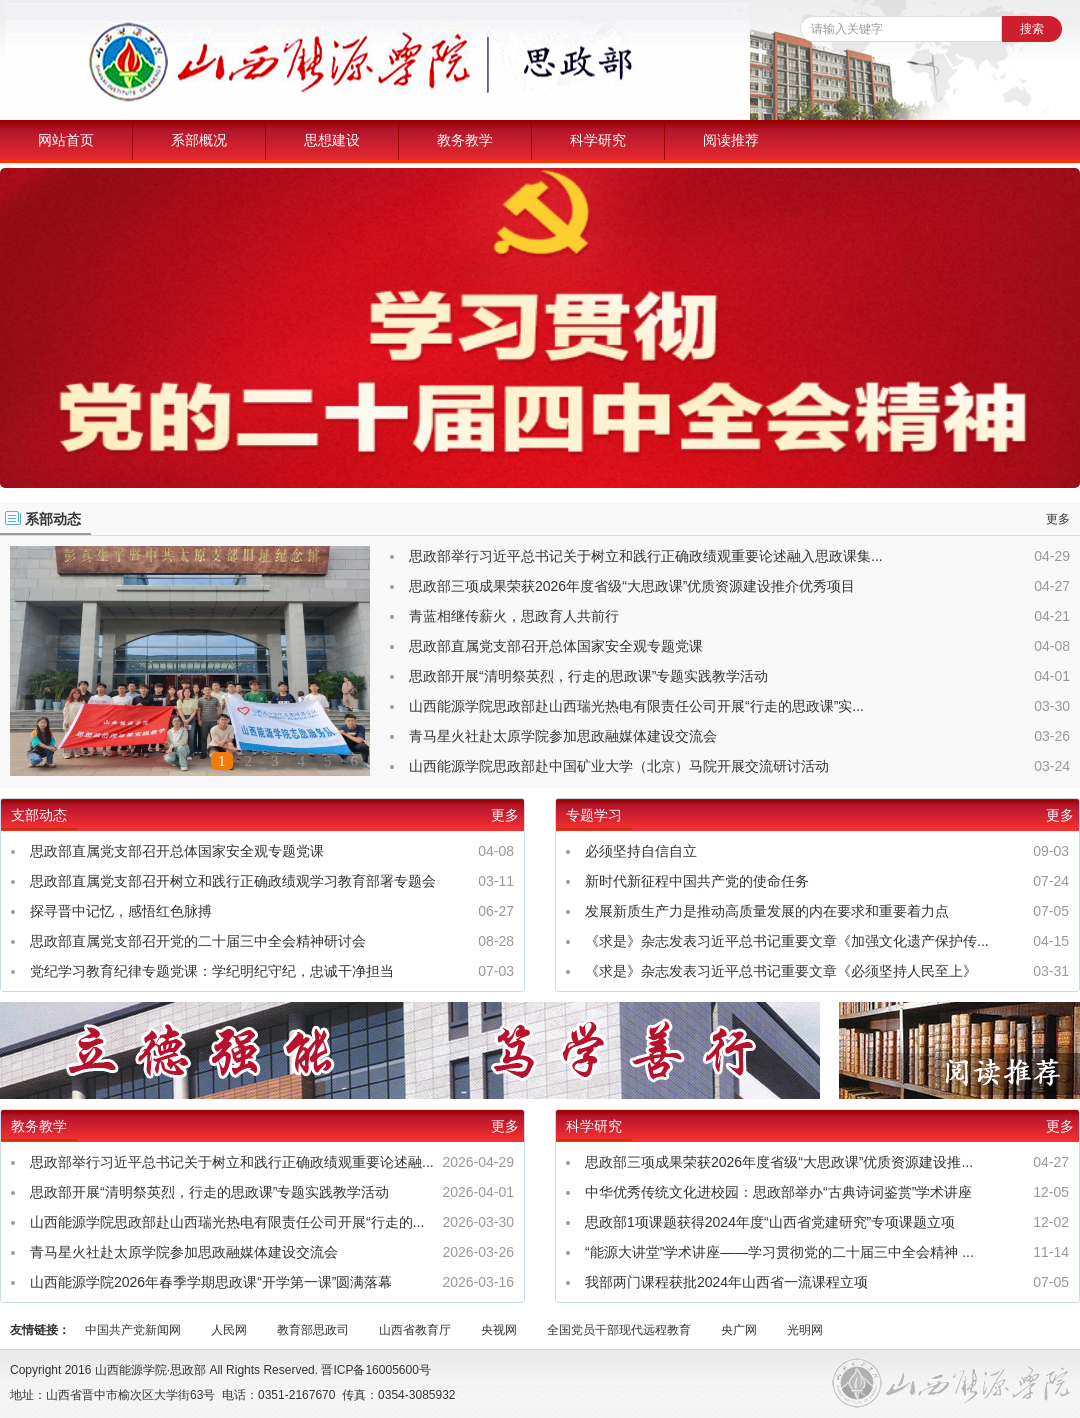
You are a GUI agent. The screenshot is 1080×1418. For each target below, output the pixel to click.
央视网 (499, 1330)
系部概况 (199, 140)
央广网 (739, 1330)
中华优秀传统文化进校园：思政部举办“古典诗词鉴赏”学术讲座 (778, 1192)
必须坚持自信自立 (641, 851)
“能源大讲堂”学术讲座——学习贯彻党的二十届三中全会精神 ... (779, 1252)
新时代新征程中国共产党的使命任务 (697, 881)
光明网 (805, 1330)
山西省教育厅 (415, 1330)
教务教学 (465, 140)
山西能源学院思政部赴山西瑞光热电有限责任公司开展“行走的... (227, 1222)
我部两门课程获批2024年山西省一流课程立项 (726, 1282)
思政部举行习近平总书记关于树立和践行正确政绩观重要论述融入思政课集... (646, 556)
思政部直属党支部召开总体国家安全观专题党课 (556, 646)
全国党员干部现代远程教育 (619, 1330)
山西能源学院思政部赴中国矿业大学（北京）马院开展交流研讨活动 (619, 766)
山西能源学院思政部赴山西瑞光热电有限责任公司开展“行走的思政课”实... (636, 706)
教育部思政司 (313, 1330)
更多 (1058, 519)
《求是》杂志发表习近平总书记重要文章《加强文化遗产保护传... (787, 941)
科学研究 (598, 140)
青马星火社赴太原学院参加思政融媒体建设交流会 (563, 736)
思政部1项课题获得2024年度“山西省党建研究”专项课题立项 (770, 1222)
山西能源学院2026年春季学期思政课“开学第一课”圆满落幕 (211, 1282)
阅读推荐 (731, 140)
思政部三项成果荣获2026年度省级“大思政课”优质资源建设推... (779, 1162)
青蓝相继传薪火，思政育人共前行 (514, 616)
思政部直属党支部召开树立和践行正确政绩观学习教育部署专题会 (233, 881)
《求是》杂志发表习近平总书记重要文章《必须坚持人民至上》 (781, 971)
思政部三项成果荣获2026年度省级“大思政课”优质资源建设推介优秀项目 (632, 586)
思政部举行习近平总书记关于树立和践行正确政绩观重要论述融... (232, 1162)
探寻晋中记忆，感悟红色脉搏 (121, 911)
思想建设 (332, 140)
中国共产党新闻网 (133, 1330)
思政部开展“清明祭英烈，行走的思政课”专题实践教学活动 (588, 676)
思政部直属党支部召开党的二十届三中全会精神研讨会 (198, 941)
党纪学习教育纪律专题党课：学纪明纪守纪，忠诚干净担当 (212, 971)
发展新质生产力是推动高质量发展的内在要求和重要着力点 (767, 911)
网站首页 (66, 140)
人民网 (229, 1330)
